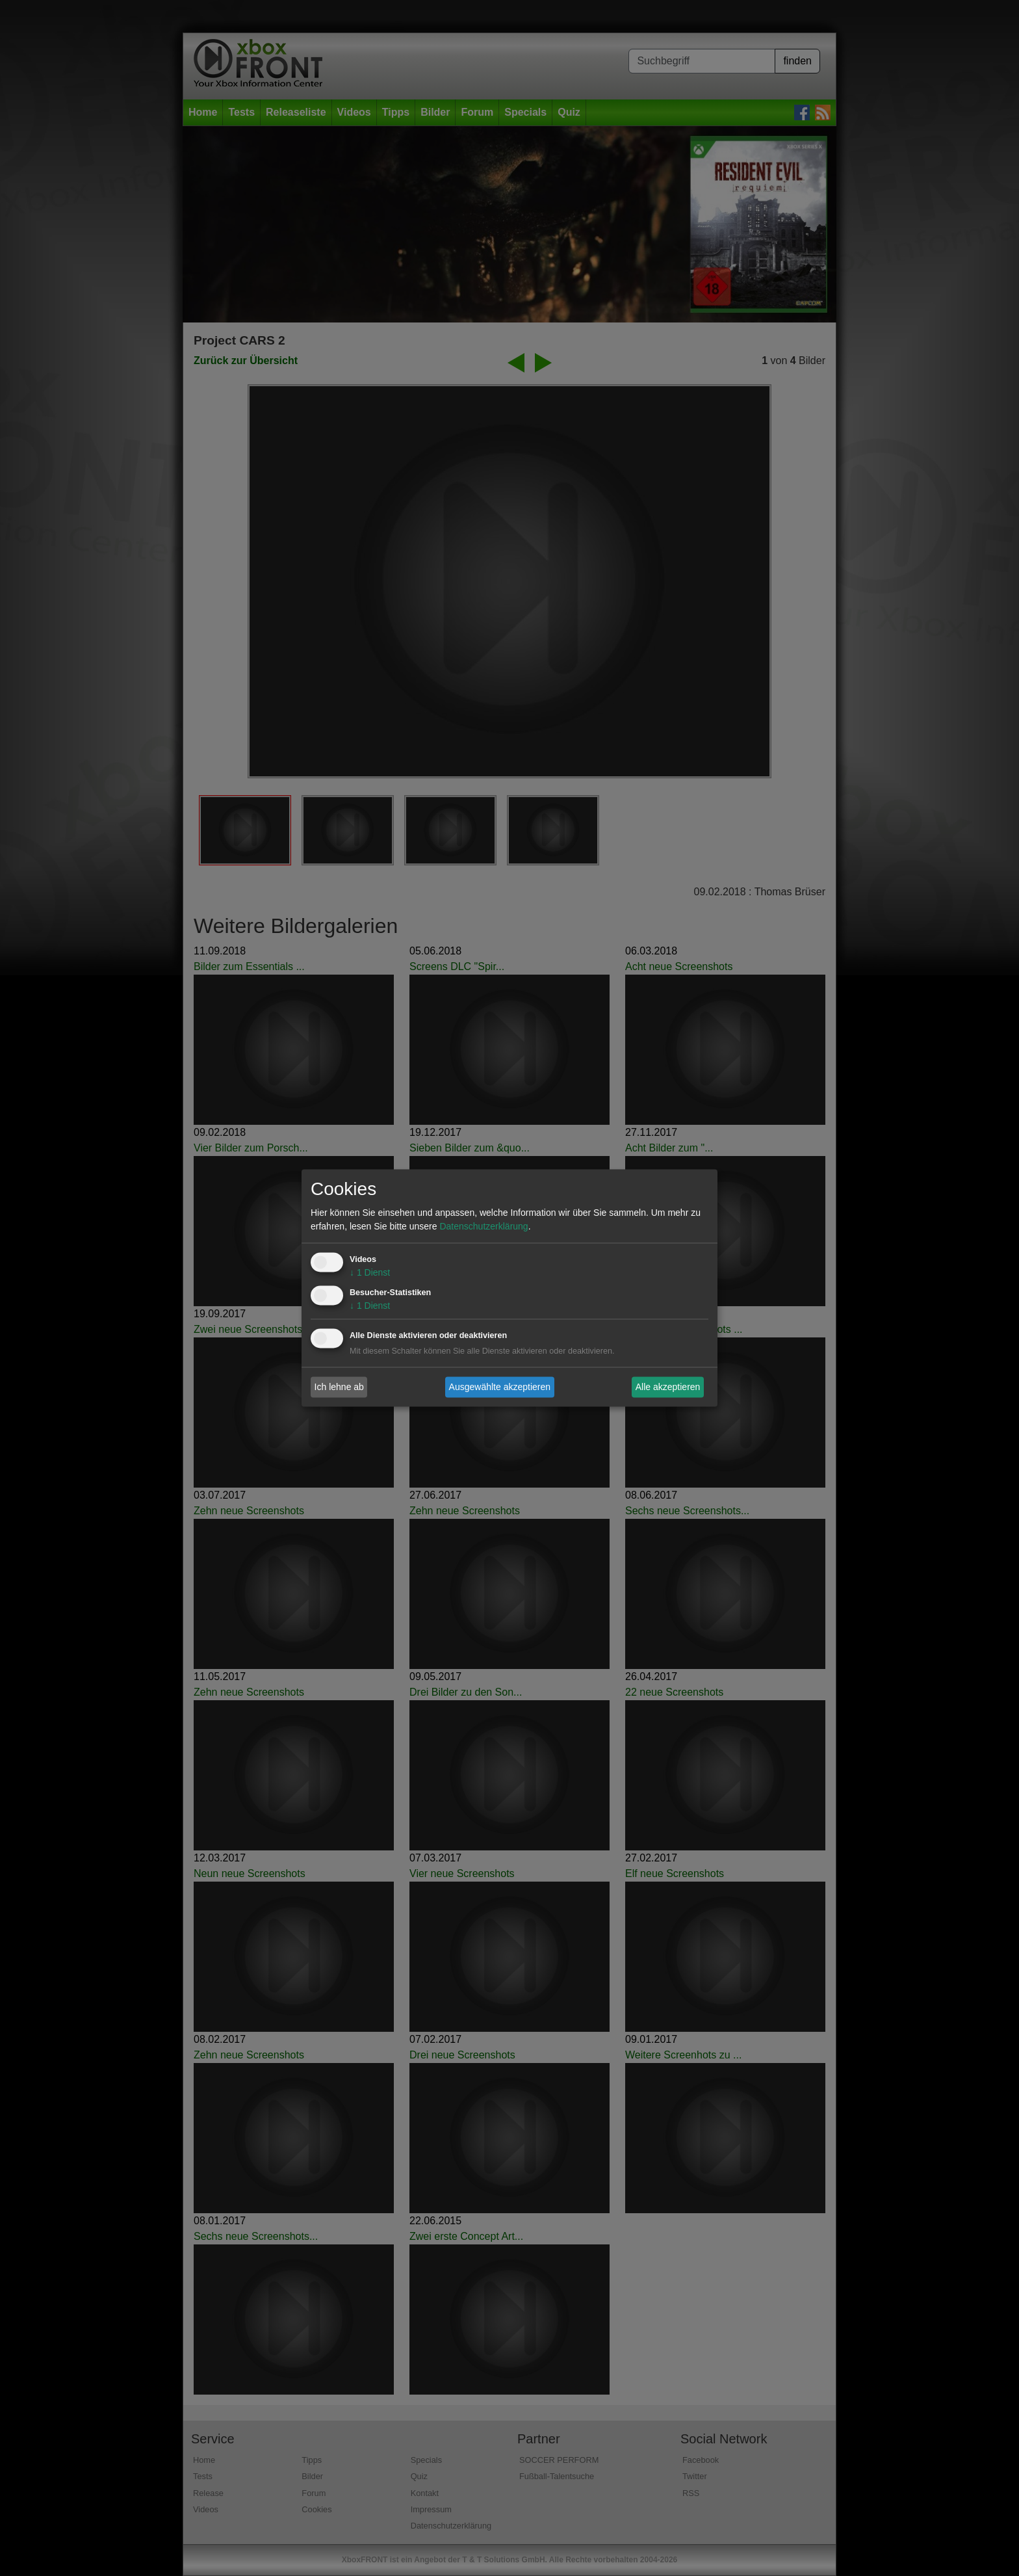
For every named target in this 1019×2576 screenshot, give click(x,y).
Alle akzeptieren (668, 1387)
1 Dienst (370, 1273)
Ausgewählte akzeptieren (499, 1387)
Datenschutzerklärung (483, 1227)
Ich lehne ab (339, 1387)
